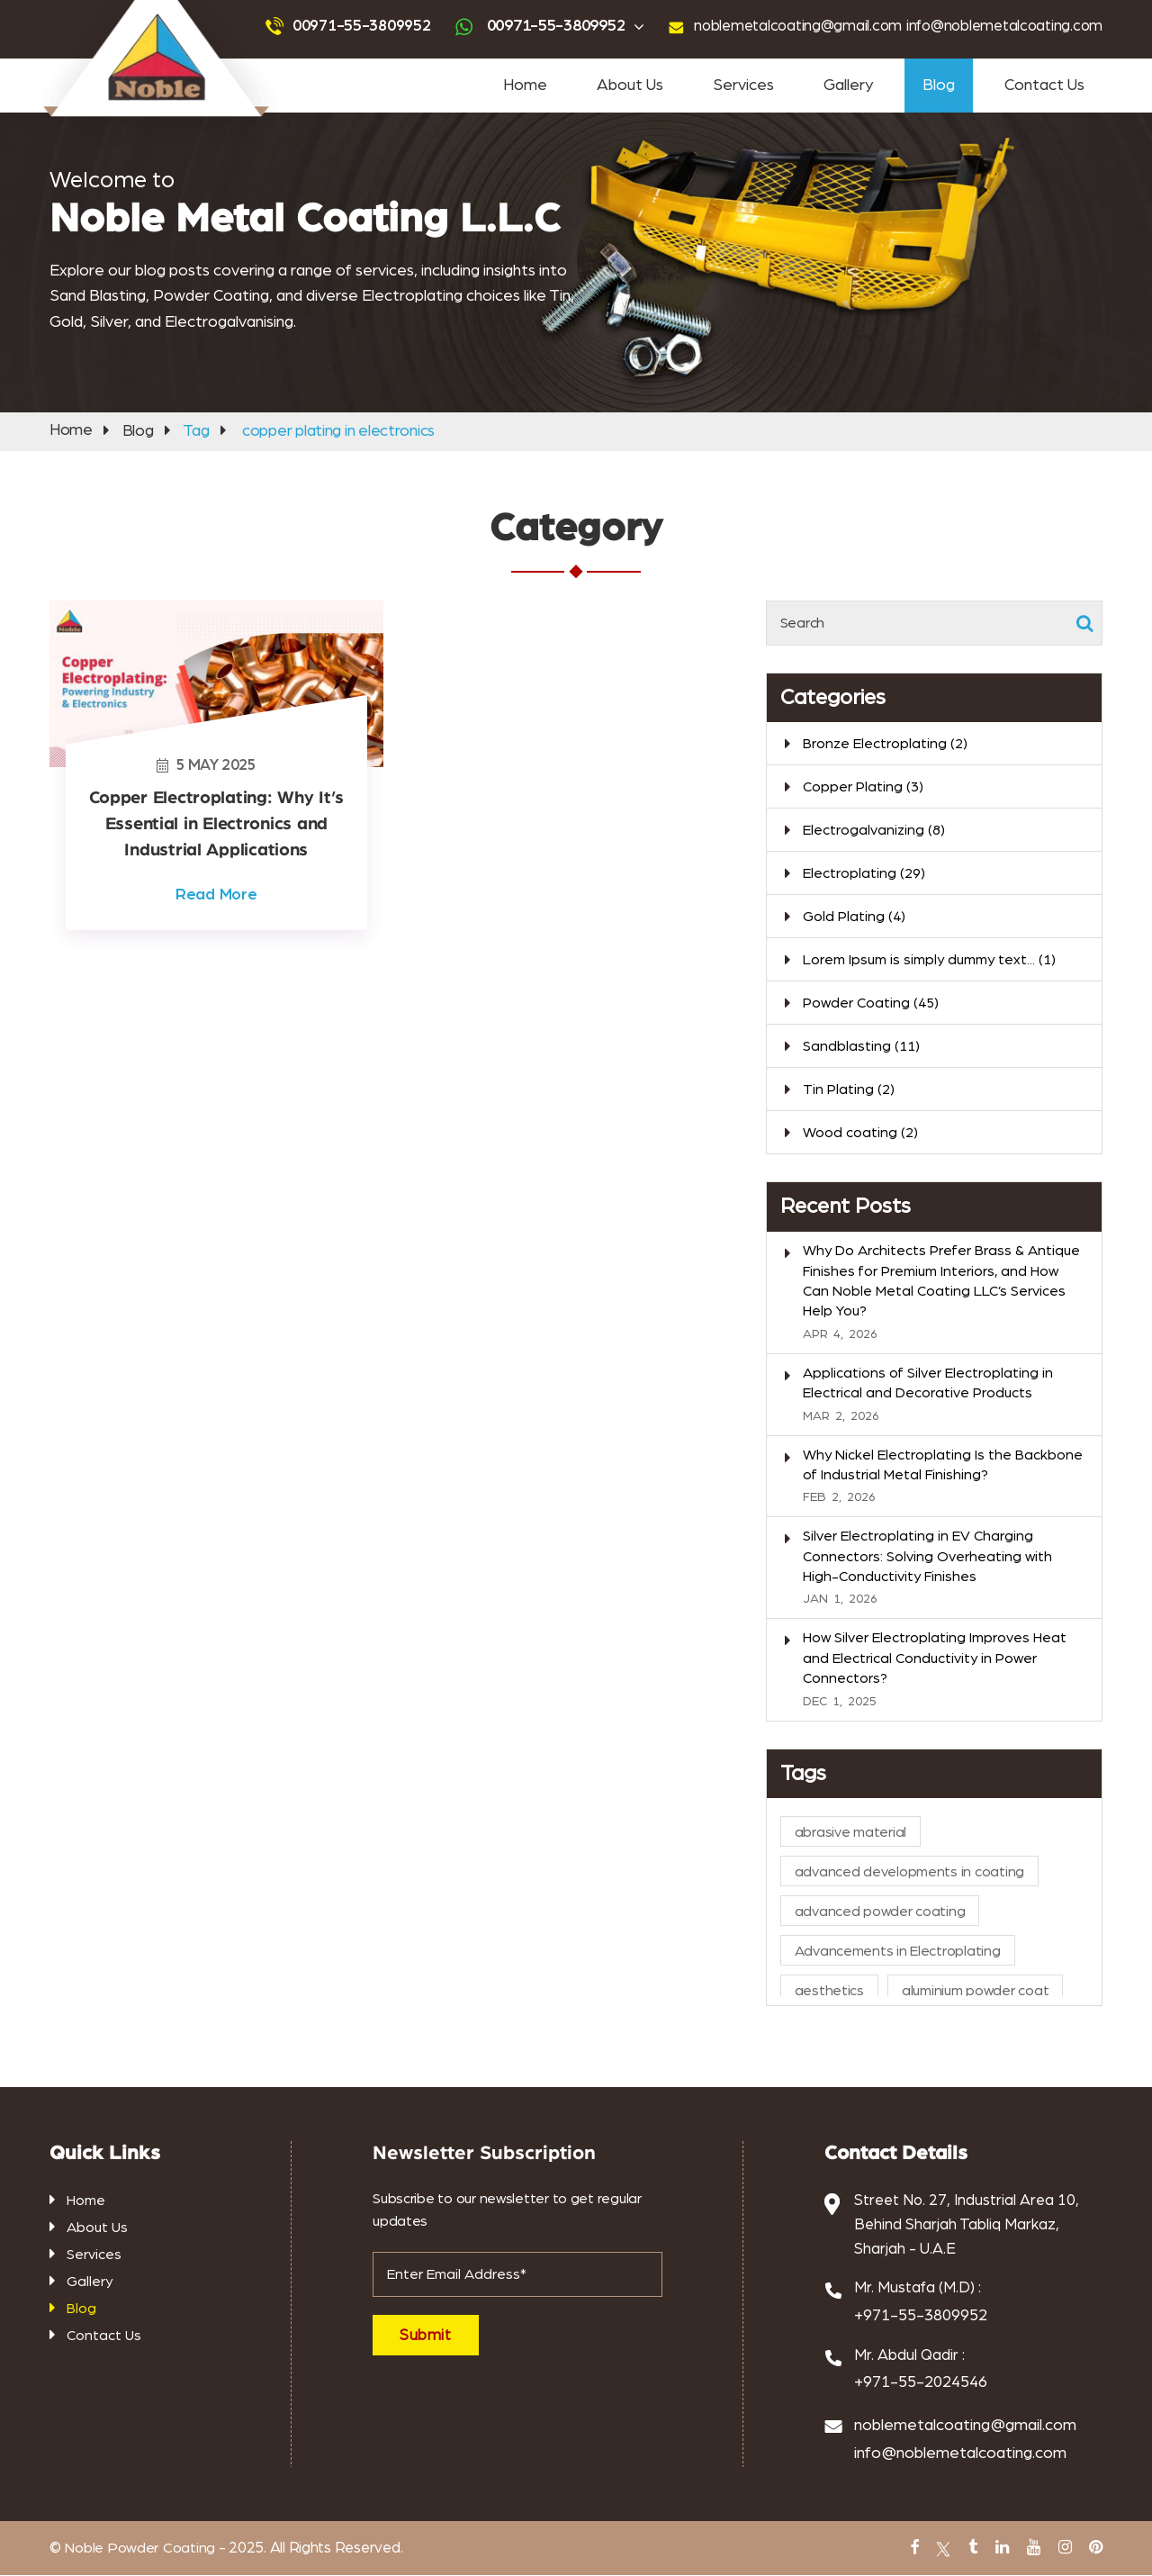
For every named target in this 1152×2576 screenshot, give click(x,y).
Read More (216, 893)
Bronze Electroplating (885, 744)
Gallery (848, 85)
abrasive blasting (428, 2563)
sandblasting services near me (589, 9)
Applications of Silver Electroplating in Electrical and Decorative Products (928, 1384)
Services (743, 85)
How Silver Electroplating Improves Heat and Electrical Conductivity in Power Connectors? (934, 1658)
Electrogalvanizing (874, 831)
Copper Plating (863, 788)
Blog (938, 85)
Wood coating (860, 1133)
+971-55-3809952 (920, 2316)
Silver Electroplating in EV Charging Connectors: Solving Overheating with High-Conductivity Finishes (927, 1557)
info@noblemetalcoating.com (999, 26)
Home (525, 85)
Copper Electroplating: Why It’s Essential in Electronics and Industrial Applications (216, 824)
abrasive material (850, 1833)
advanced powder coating (459, 9)
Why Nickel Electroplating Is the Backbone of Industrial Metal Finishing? (943, 1465)
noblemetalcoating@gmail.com (784, 26)
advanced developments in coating (909, 1873)
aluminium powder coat (975, 1991)
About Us (630, 85)
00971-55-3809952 (343, 26)
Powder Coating (289, 9)
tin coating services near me (838, 9)
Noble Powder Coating (138, 2548)
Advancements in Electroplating (898, 1952)
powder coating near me (716, 9)
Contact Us (1044, 85)
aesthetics (829, 1991)
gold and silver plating (524, 2563)
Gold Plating (854, 917)
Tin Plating (849, 1090)
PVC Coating (690, 2563)
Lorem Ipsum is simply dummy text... (929, 961)
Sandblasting (364, 9)
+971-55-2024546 (920, 2383)
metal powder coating (776, 2563)
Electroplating (864, 874)
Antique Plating (617, 2563)
